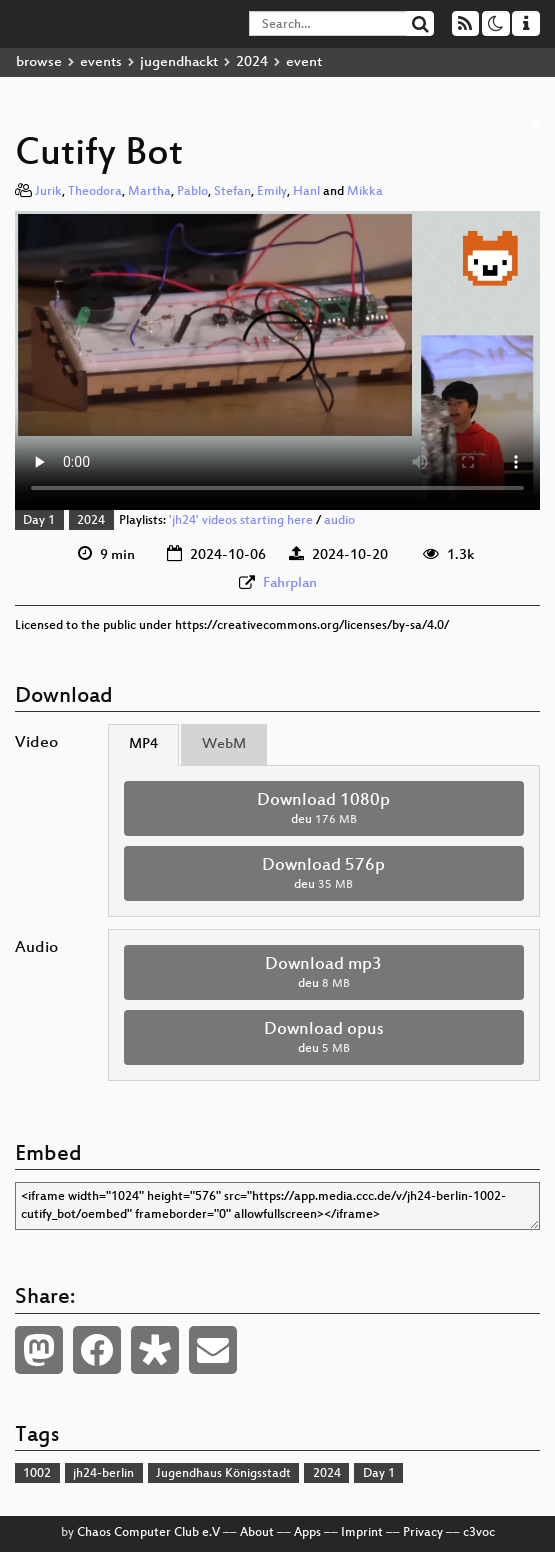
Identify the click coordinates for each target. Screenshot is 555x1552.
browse (39, 62)
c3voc (479, 1533)
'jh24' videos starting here (241, 521)
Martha (149, 192)
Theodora (95, 192)
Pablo (192, 192)
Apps (307, 1533)
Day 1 (39, 521)
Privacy (423, 1533)
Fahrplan (290, 583)
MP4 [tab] (143, 744)
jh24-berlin (103, 1474)
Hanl (306, 192)
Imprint (362, 1533)
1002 (37, 1474)
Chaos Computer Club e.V (148, 1533)
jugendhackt (179, 62)
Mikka (365, 192)
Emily (272, 192)
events (101, 62)
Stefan (232, 192)
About (257, 1533)
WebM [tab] (224, 744)
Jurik (48, 192)
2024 (252, 62)
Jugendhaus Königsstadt (223, 1474)
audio (339, 521)
